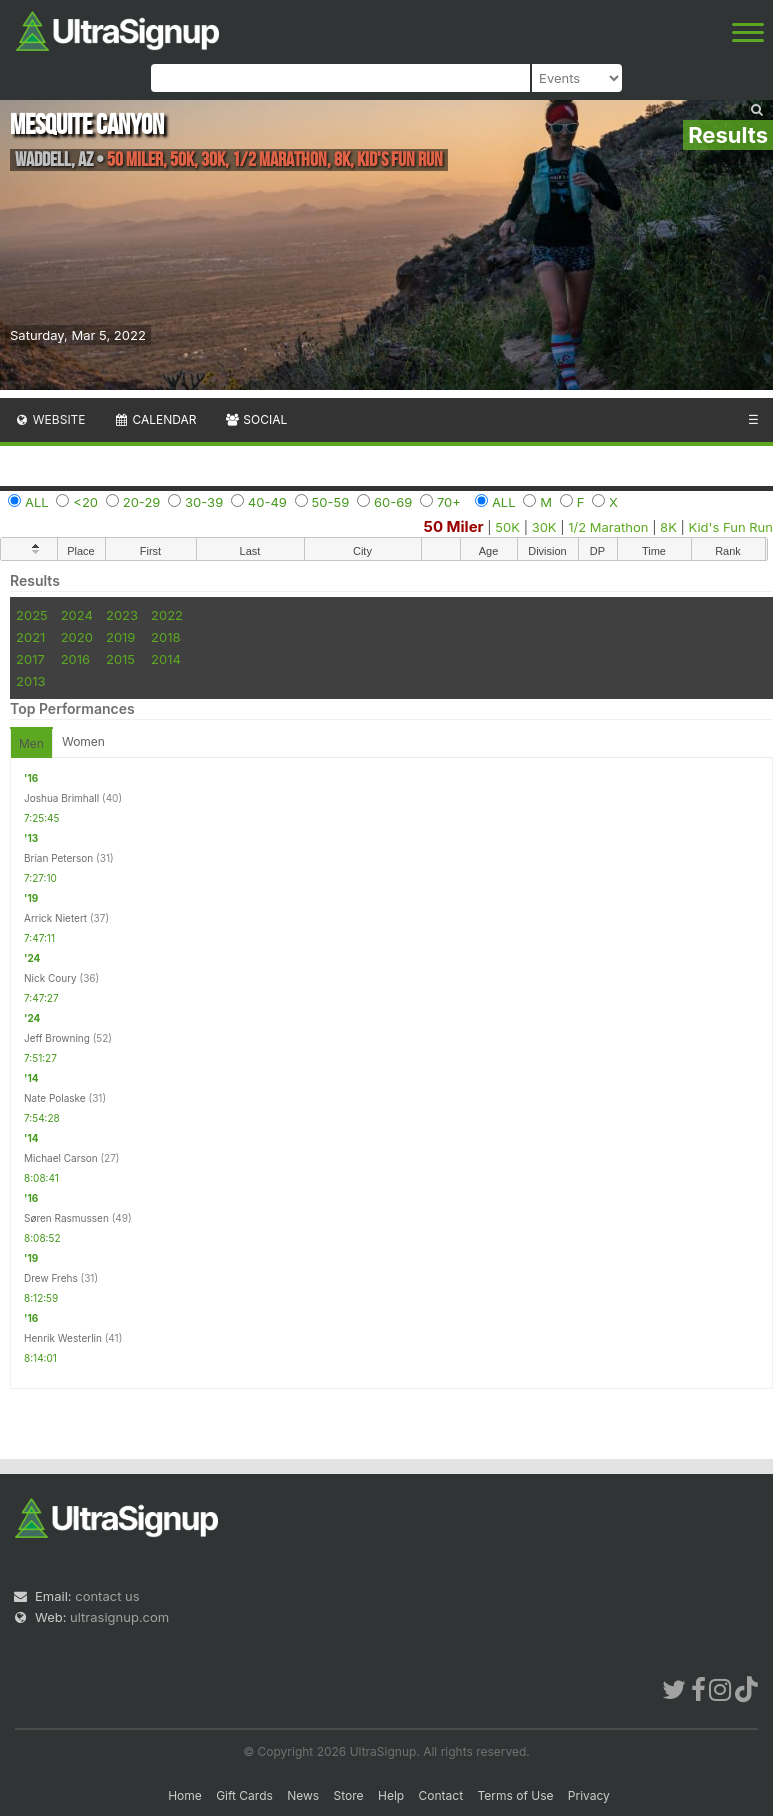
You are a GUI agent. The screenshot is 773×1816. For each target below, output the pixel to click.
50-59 (331, 502)
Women (83, 741)
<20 (85, 502)
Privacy (589, 1795)
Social (255, 419)
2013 (30, 681)
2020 (77, 637)
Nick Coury (50, 978)
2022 (167, 615)
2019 (120, 637)
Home (185, 1795)
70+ (449, 502)
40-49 (267, 502)
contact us (107, 1596)
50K (507, 527)
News (303, 1795)
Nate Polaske (55, 1098)
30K (544, 527)
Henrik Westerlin (63, 1338)
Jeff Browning (57, 1038)
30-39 (204, 502)
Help (391, 1795)
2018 (165, 637)
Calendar (155, 419)
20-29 (142, 502)
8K (668, 527)
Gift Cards (244, 1795)
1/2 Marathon (608, 527)
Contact (441, 1795)
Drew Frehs (51, 1278)
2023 (122, 615)
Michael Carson (61, 1158)
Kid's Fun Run (731, 527)
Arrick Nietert (55, 918)
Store (349, 1795)
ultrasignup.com (119, 1617)
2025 (32, 615)
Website (50, 419)
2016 (75, 659)
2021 (30, 637)
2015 (120, 659)
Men (31, 743)
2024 (77, 615)
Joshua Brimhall (61, 798)
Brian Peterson (58, 858)
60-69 (393, 502)
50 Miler (454, 526)
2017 (30, 659)
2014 (166, 659)
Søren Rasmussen (66, 1218)
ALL (37, 502)
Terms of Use (515, 1795)
